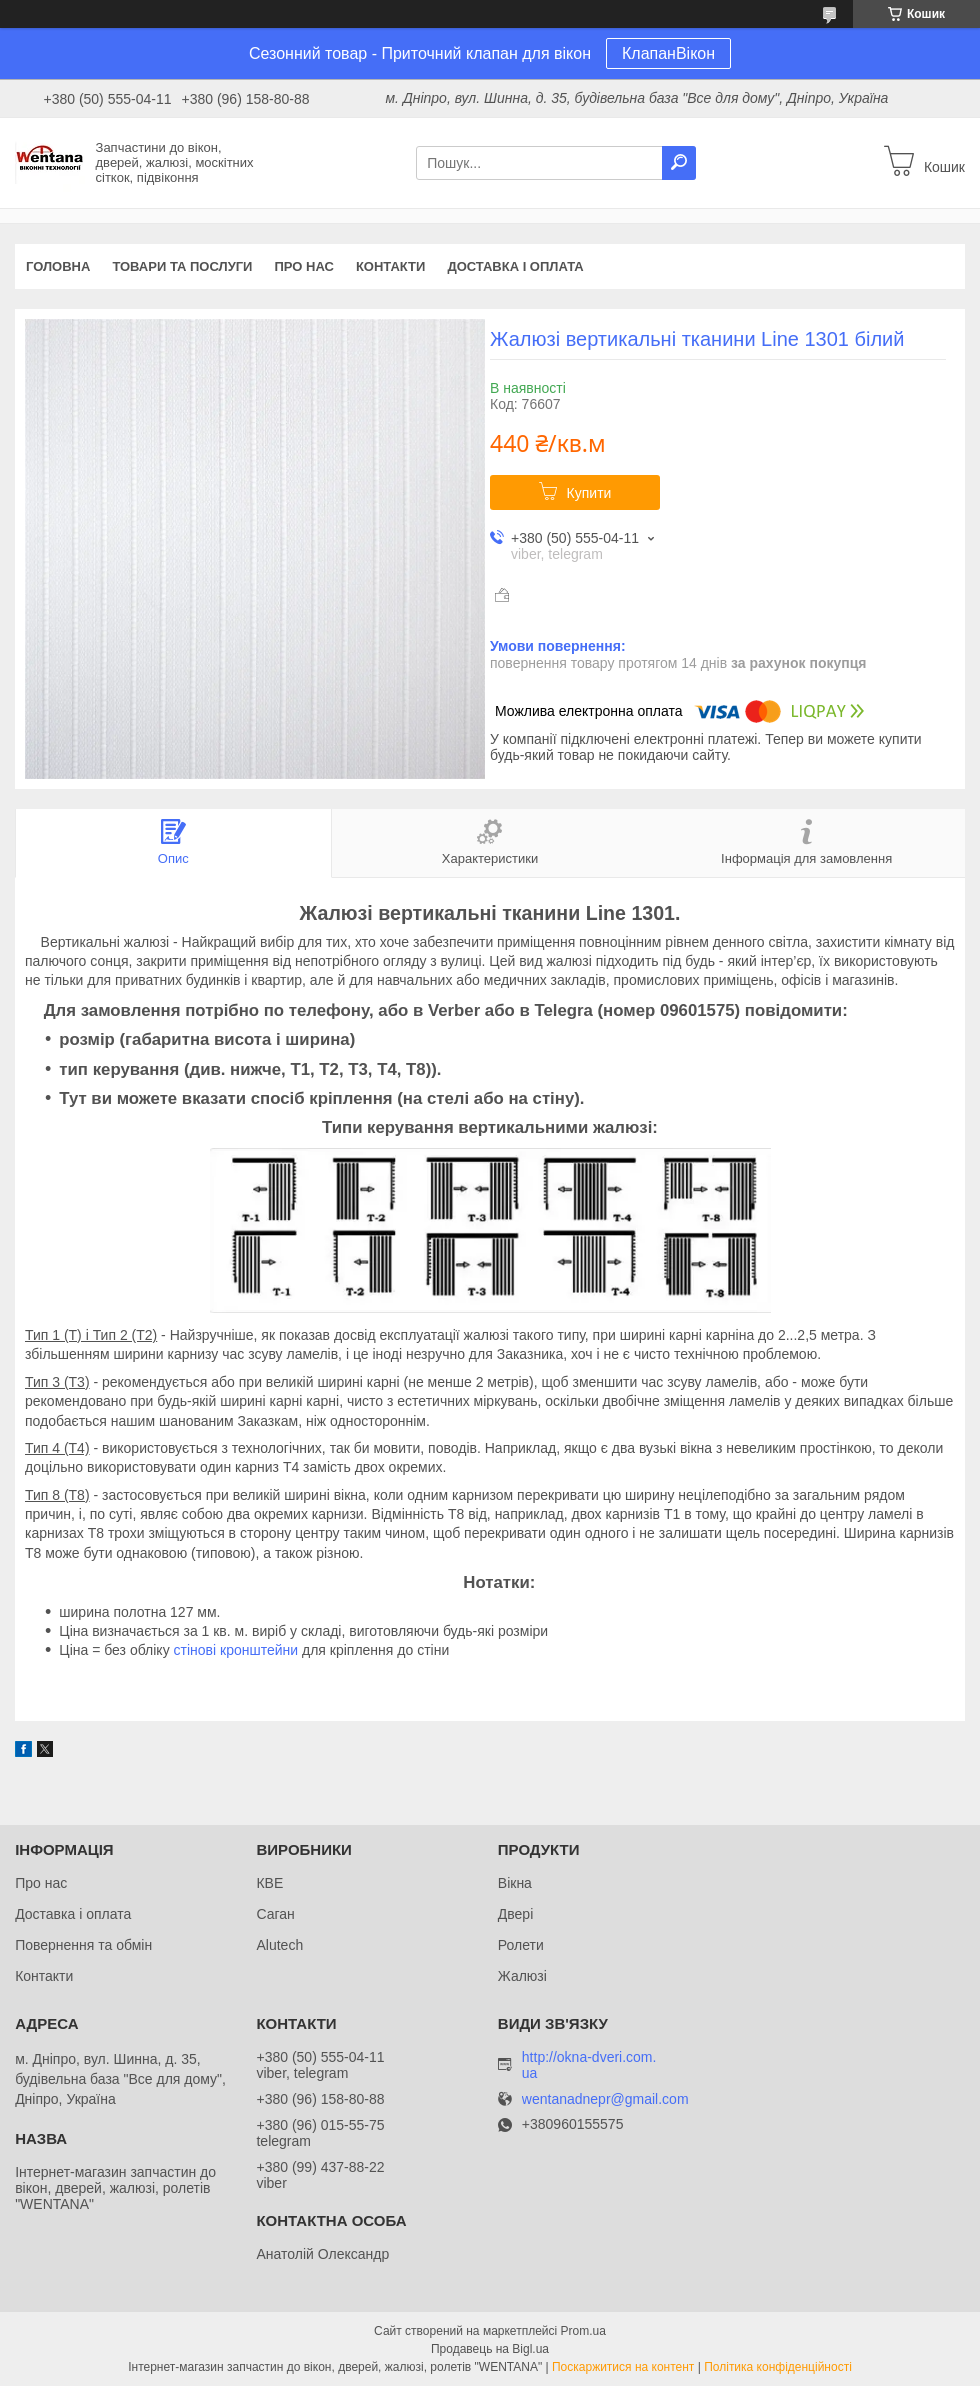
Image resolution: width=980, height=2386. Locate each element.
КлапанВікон (668, 53)
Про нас (303, 266)
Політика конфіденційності (778, 2367)
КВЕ (269, 1883)
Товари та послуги (182, 266)
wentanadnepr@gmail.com (605, 2099)
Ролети (521, 1945)
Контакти (391, 266)
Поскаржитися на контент (623, 2367)
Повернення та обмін (83, 1945)
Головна (58, 266)
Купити (589, 493)
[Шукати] (679, 163)
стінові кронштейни (236, 1650)
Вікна (515, 1883)
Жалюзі (522, 1976)
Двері (515, 1914)
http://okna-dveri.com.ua (589, 2065)
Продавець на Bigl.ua (490, 2349)
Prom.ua (583, 2331)
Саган (275, 1914)
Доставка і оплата (515, 266)
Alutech (279, 1945)
